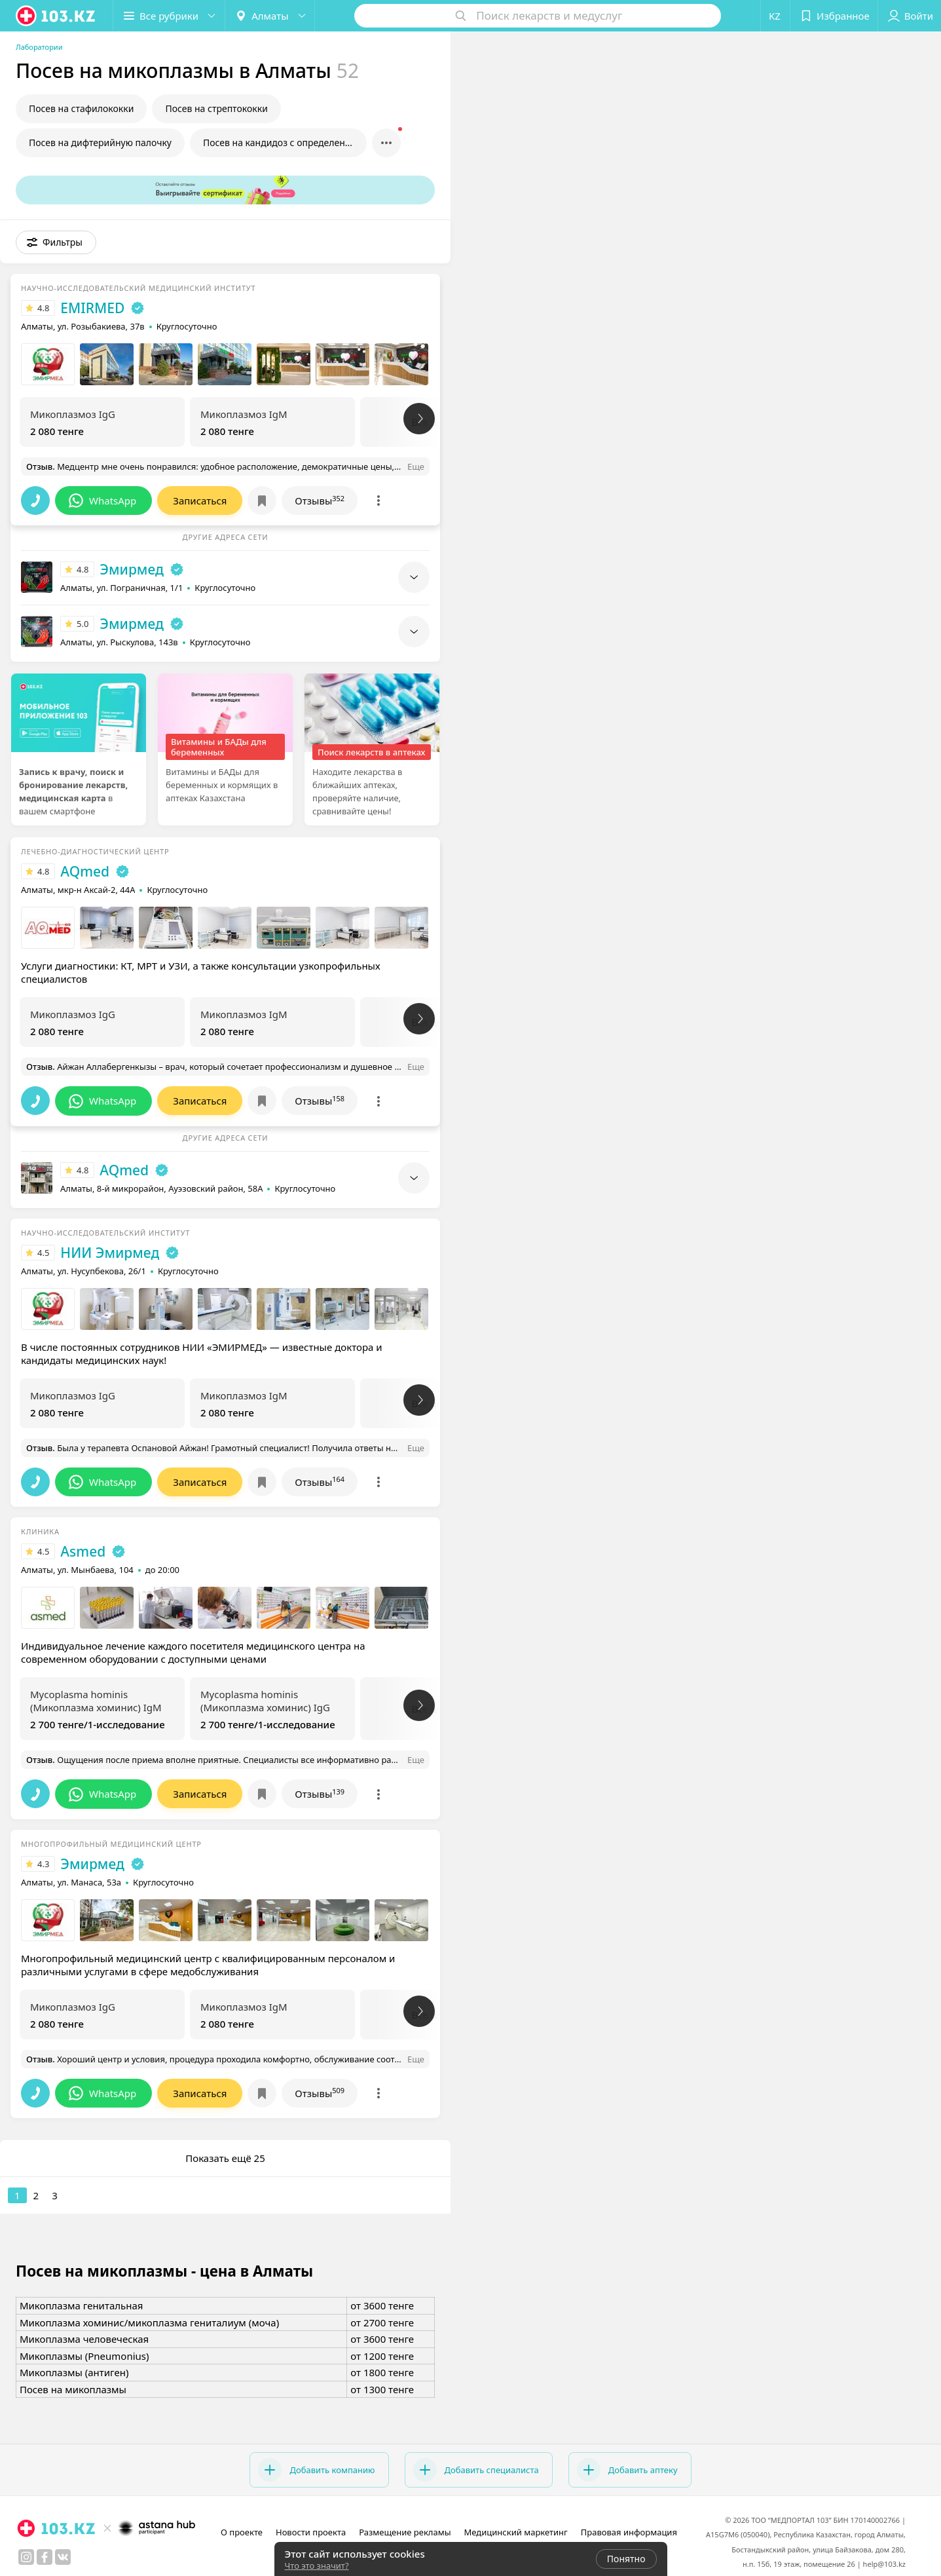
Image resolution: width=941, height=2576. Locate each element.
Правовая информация (629, 2532)
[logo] (56, 15)
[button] (169, 16)
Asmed (82, 1551)
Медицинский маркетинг (516, 2532)
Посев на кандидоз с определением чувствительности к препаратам (285, 142)
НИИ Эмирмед (109, 1252)
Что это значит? (317, 2565)
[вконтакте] (63, 2557)
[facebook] (44, 2557)
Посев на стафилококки (81, 108)
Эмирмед (132, 569)
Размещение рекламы (405, 2532)
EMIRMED (92, 308)
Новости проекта (311, 2532)
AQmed (84, 871)
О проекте (242, 2532)
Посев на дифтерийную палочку (100, 142)
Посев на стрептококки (216, 108)
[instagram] (26, 2557)
